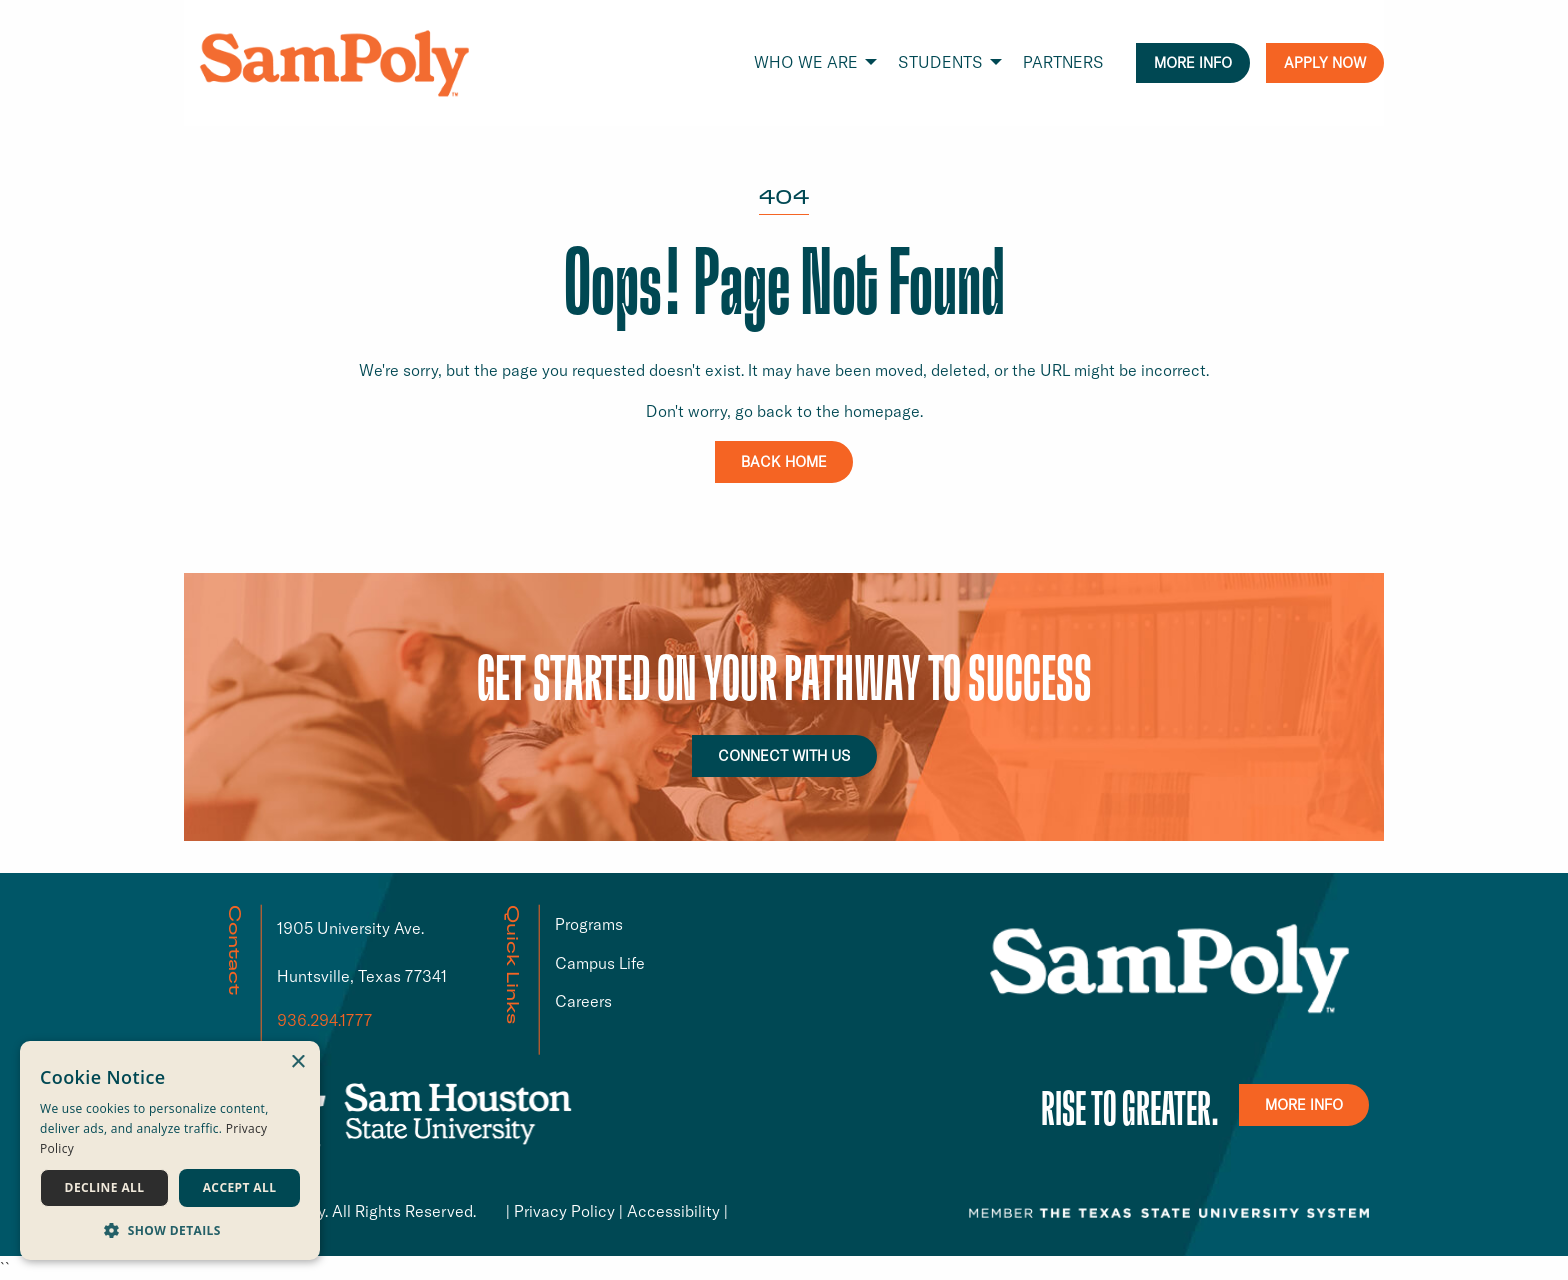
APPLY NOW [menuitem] (1325, 63)
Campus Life (600, 963)
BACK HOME (784, 462)
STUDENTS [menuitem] (940, 62)
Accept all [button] (240, 1187)
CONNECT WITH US (784, 756)
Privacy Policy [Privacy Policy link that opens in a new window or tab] (564, 1211)
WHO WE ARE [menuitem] (806, 62)
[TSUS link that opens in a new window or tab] (1169, 1211)
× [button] (297, 1062)
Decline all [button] (105, 1187)
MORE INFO (1304, 1105)
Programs (589, 924)
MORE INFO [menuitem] (1193, 63)
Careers (583, 1001)
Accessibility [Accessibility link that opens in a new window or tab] (673, 1211)
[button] (170, 1230)
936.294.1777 (324, 1020)
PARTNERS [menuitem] (1063, 62)
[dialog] (170, 1150)
